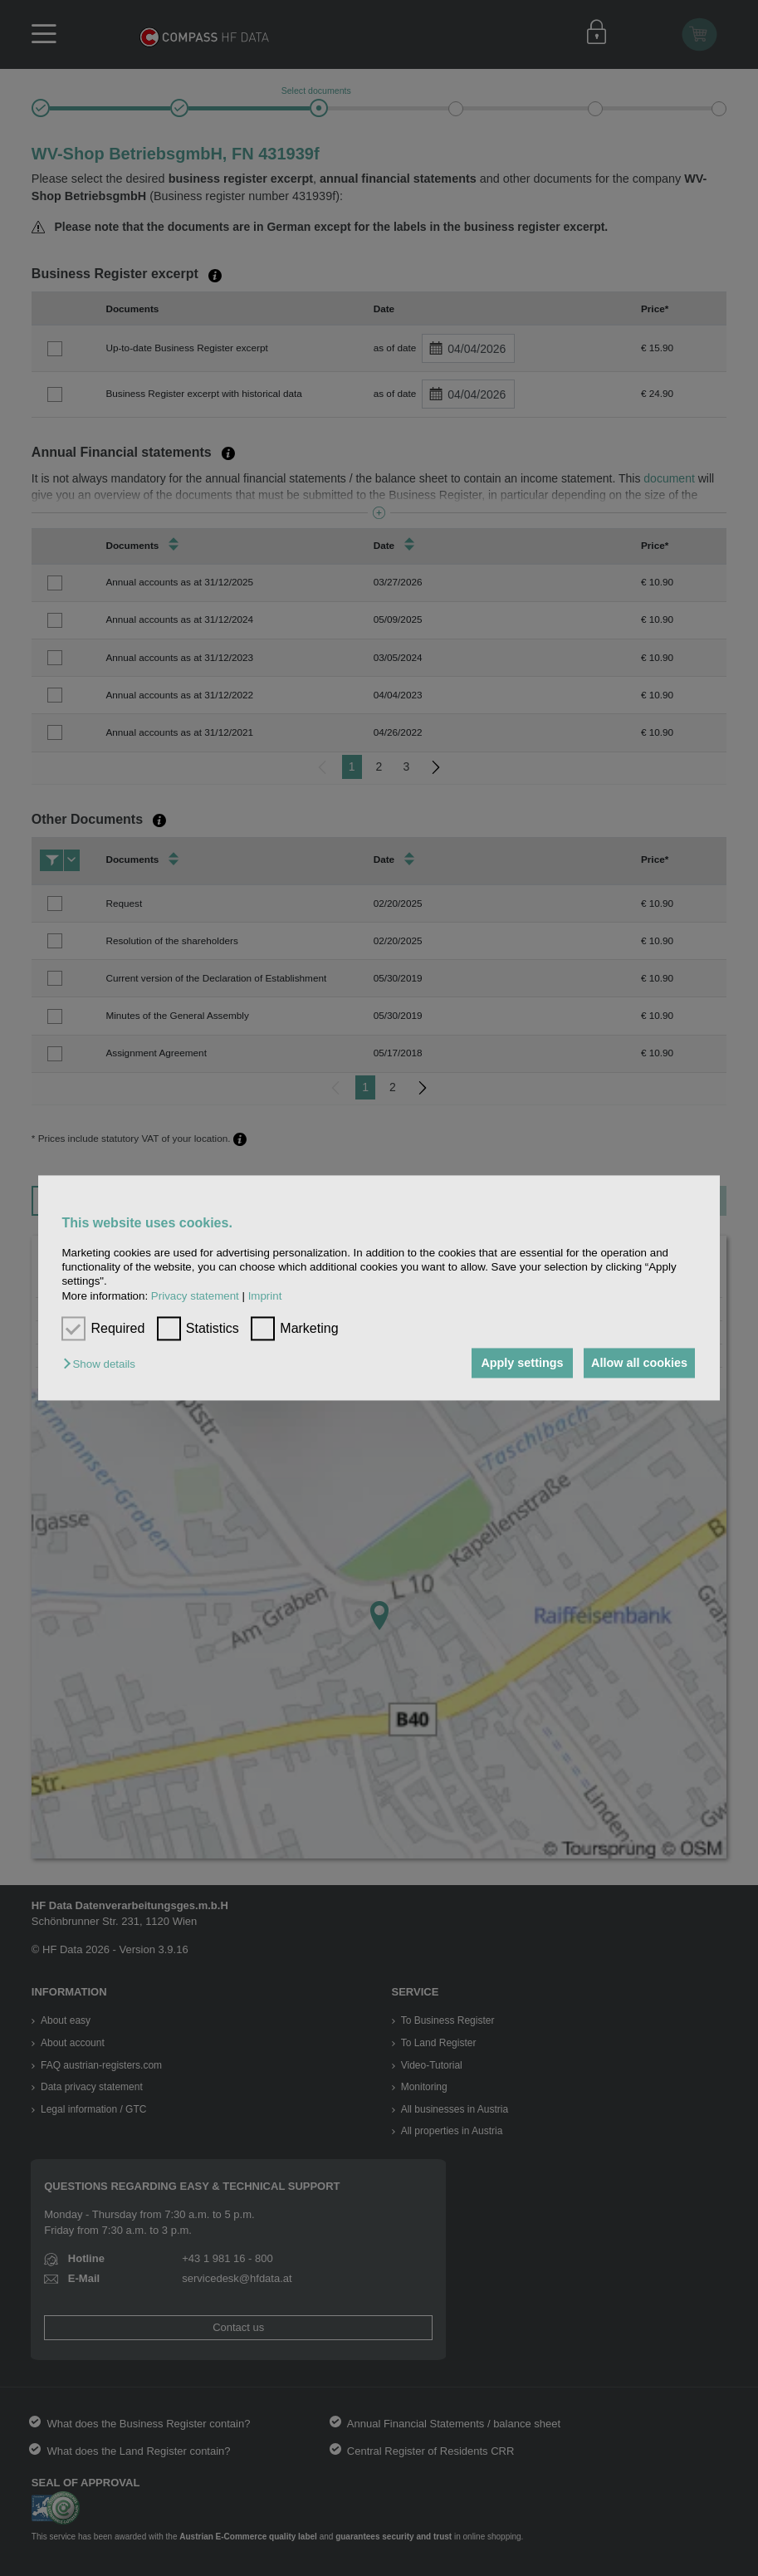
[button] (102, 1364)
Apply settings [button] (514, 1362)
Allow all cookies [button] (637, 1362)
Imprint (265, 1296)
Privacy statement (195, 1296)
